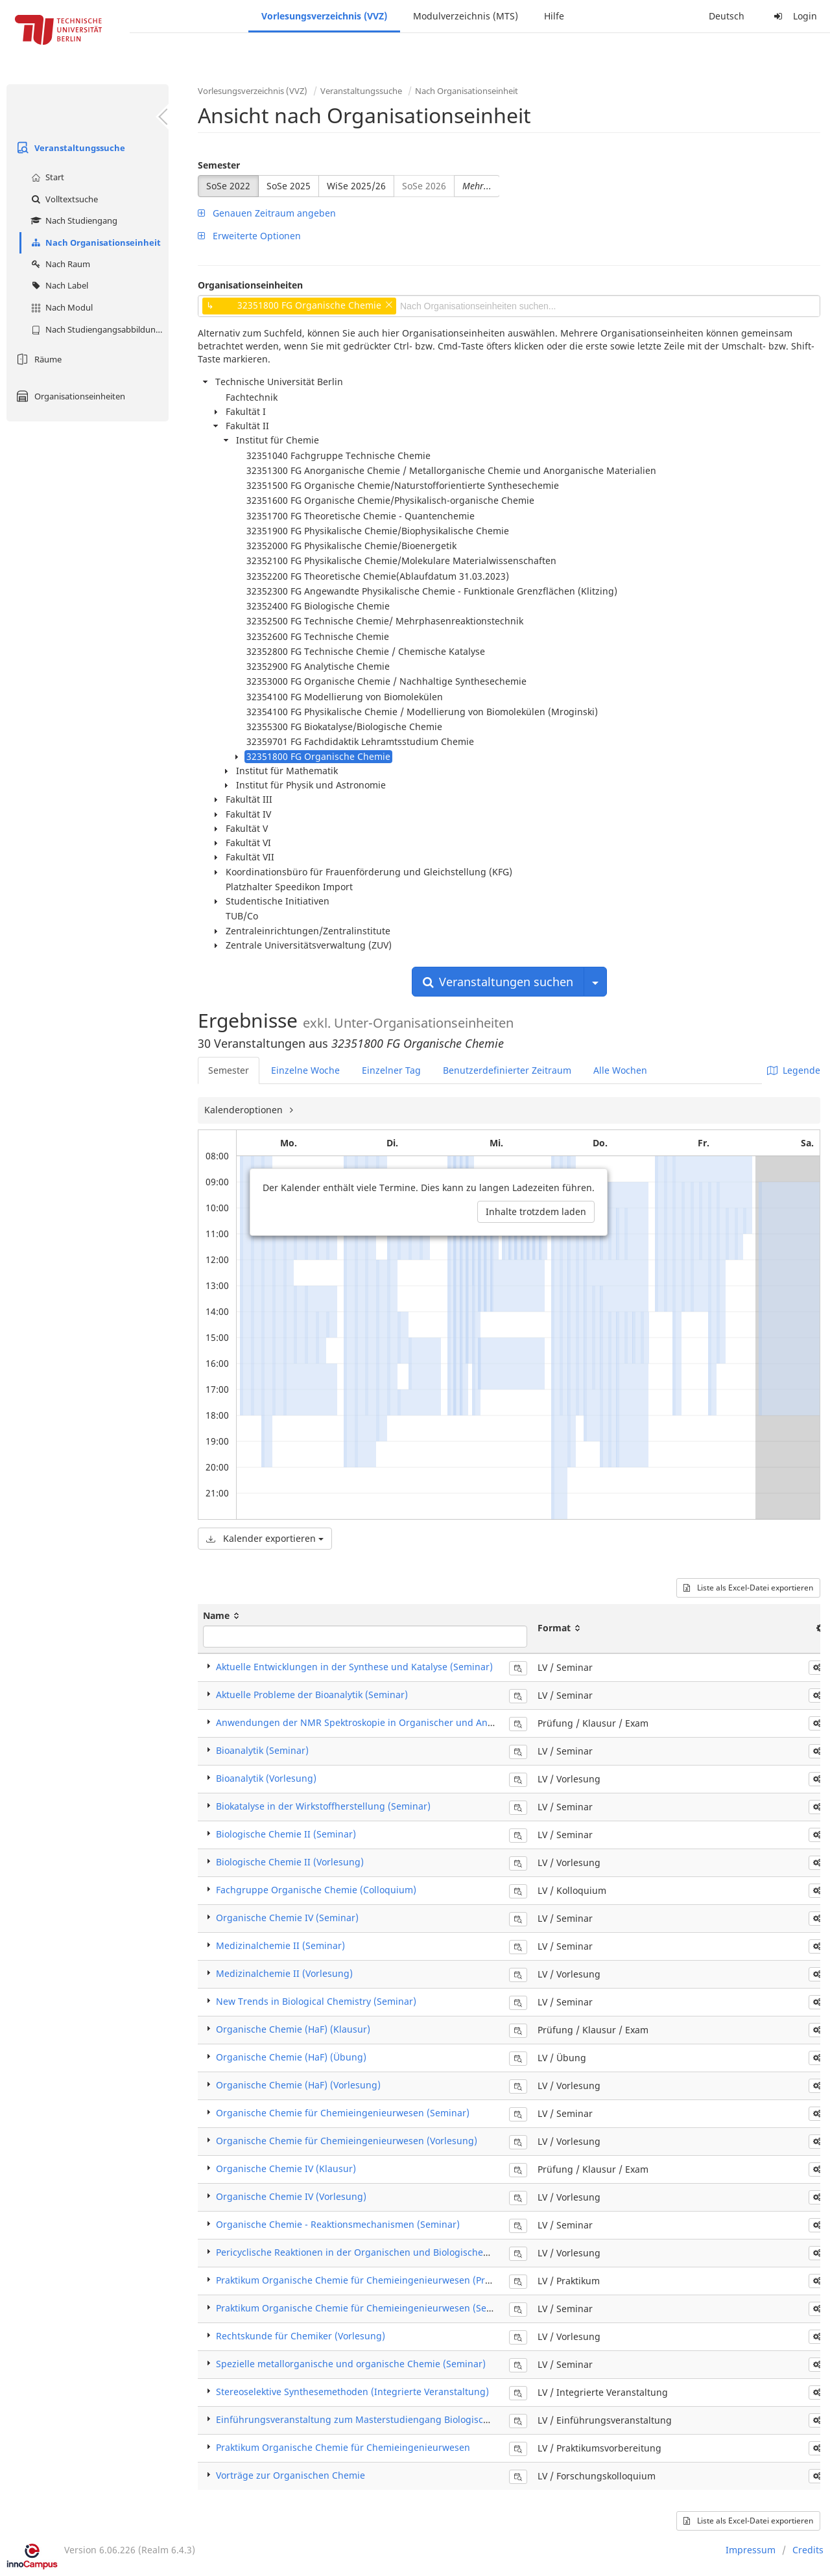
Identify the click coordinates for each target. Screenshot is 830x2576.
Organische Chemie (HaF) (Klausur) (293, 2029)
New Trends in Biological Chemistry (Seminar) (316, 2001)
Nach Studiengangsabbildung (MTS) (98, 329)
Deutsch (726, 16)
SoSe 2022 (228, 186)
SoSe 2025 (289, 186)
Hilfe (554, 16)
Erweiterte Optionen (249, 236)
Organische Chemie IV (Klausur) (286, 2168)
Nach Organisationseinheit (94, 242)
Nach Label (58, 285)
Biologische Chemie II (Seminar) (286, 1834)
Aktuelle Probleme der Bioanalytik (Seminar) (312, 1694)
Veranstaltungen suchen (498, 981)
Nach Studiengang (72, 220)
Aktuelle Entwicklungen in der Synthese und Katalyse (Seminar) (354, 1666)
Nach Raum (59, 264)
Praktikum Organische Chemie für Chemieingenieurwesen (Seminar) (366, 2308)
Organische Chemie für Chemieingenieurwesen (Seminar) (342, 2113)
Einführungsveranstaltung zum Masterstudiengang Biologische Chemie (373, 2419)
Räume (37, 359)
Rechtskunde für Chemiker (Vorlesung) (300, 2336)
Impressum (751, 2550)
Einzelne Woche (305, 1070)
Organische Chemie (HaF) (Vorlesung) (298, 2085)
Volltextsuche (63, 199)
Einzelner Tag (391, 1070)
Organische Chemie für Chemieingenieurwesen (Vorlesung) (346, 2140)
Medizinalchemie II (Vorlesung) (284, 1973)
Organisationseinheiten (69, 396)
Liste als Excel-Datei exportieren (748, 1587)
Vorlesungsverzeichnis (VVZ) (324, 16)
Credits (808, 2550)
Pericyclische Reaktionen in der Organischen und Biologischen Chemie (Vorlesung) (397, 2252)
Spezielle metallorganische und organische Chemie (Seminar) (351, 2363)
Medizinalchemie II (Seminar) (280, 1945)
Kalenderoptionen (244, 1110)
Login (793, 16)
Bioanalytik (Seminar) (262, 1750)
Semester (219, 165)
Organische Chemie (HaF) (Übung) (291, 2057)
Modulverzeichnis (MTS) (465, 16)
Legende (793, 1070)
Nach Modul (60, 307)
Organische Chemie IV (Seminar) (287, 1917)
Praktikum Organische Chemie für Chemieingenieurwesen (343, 2447)
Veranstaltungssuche (69, 148)
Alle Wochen (620, 1070)
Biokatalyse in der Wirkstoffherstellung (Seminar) (323, 1806)
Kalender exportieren (265, 1538)
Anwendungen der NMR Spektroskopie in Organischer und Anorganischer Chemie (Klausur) (417, 1722)
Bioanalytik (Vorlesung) (266, 1778)
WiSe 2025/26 (356, 186)
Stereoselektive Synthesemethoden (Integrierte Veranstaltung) (352, 2391)
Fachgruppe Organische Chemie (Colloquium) (316, 1890)
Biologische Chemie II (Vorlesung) (290, 1862)
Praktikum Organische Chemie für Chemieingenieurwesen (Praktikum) (369, 2280)
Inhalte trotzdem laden (536, 1211)
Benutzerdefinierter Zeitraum (507, 1070)
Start (46, 177)
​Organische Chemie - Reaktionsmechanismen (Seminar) (338, 2224)
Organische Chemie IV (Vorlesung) (291, 2196)
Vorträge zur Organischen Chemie (290, 2475)
